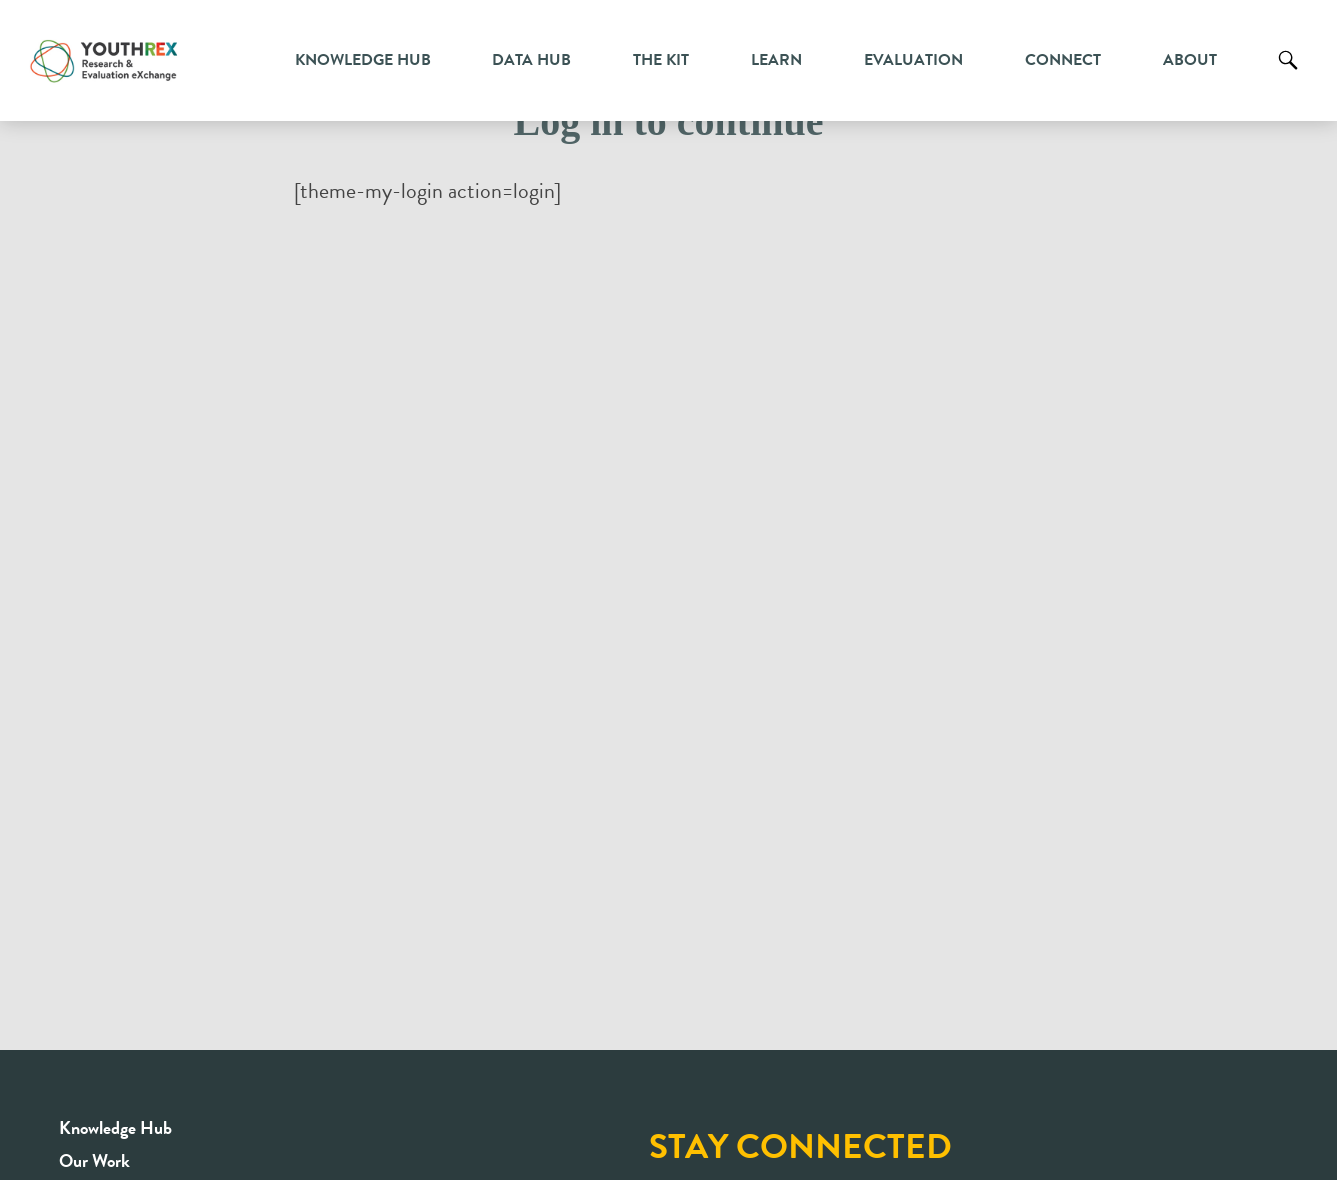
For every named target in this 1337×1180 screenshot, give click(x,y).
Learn (776, 60)
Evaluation (913, 60)
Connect (1063, 60)
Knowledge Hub (363, 60)
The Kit (661, 60)
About (1190, 60)
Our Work (94, 1160)
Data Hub (531, 60)
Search (1288, 75)
